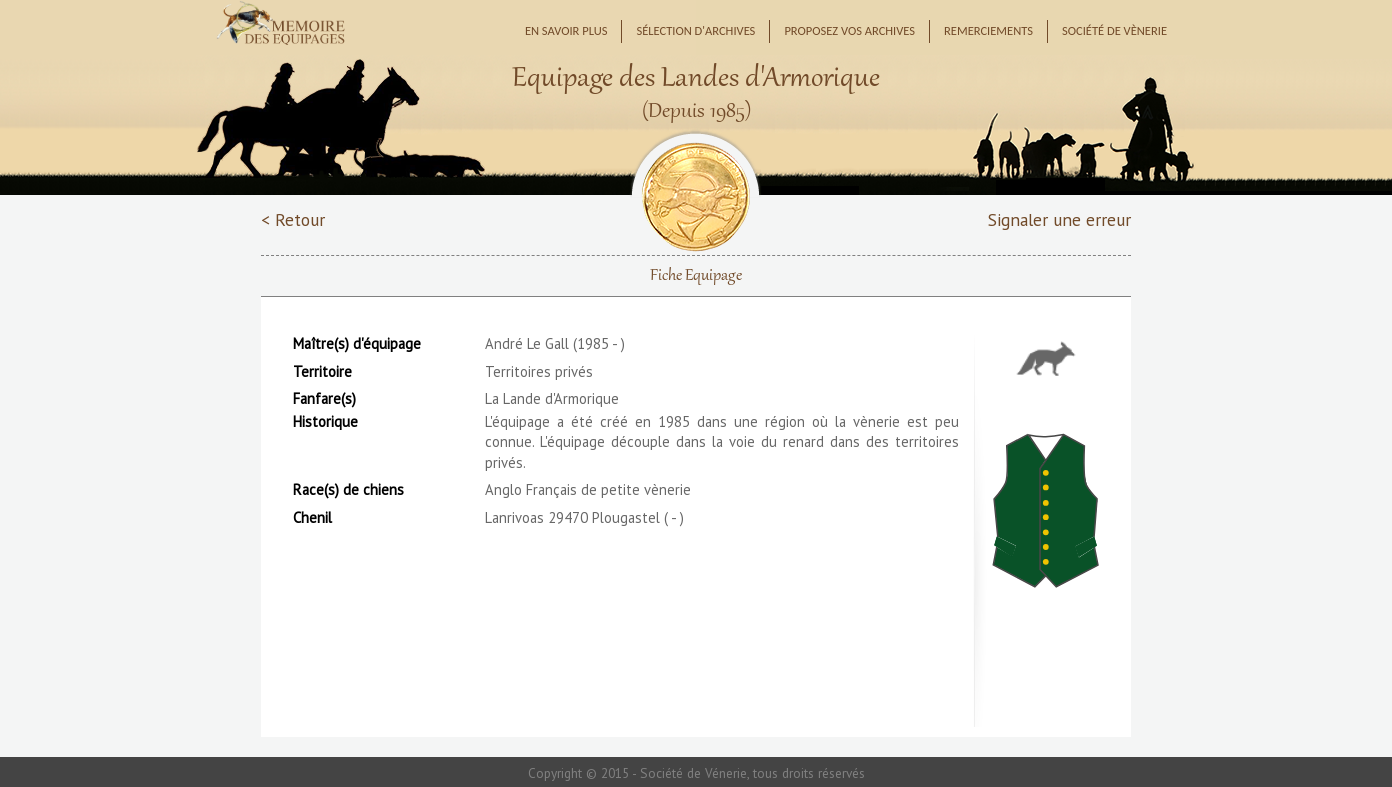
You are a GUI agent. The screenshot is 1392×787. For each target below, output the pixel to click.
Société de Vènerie (1114, 30)
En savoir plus (566, 30)
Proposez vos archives (849, 30)
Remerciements (988, 30)
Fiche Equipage (696, 276)
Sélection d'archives (695, 30)
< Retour (293, 219)
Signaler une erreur (1059, 219)
